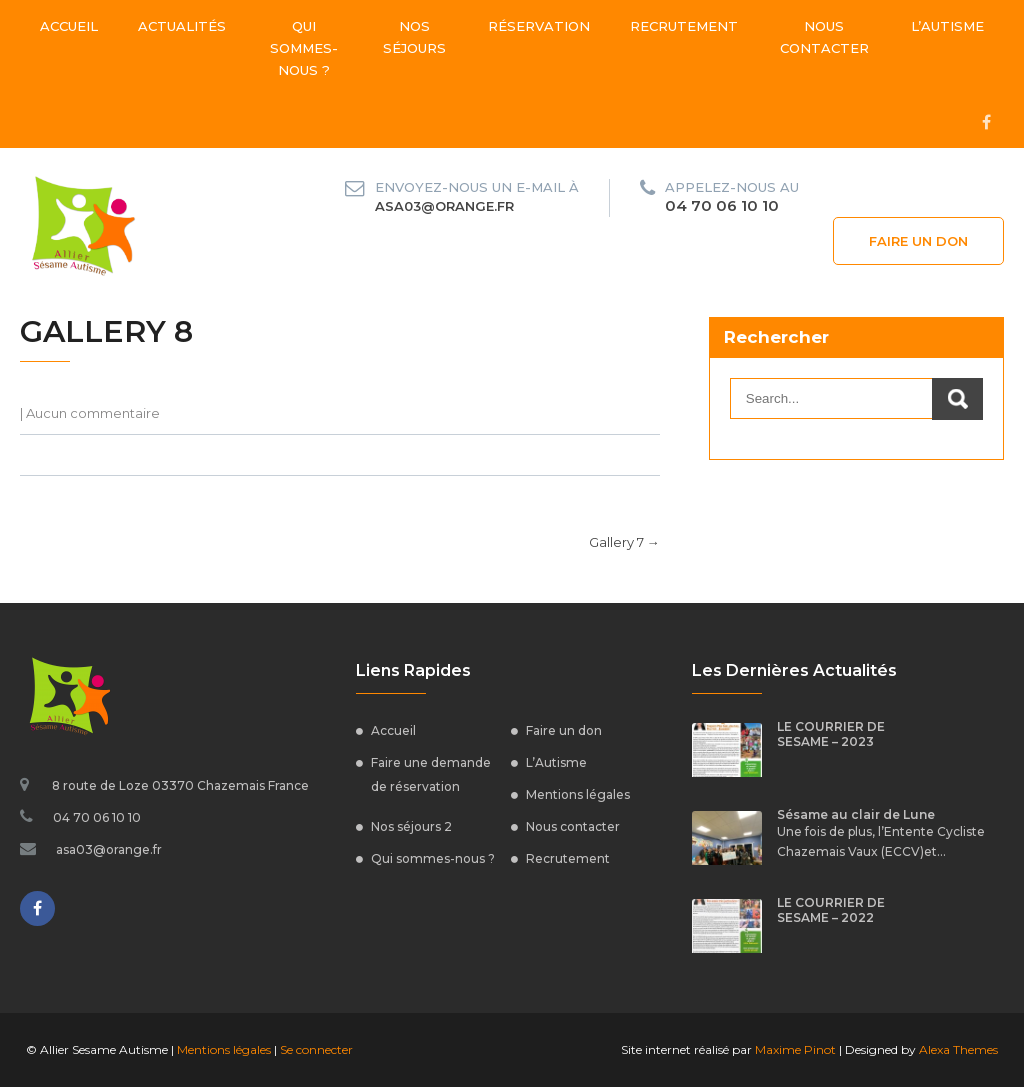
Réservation (539, 26)
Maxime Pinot (795, 1049)
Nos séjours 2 (411, 826)
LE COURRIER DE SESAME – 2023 (831, 734)
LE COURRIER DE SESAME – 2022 (831, 910)
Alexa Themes (958, 1049)
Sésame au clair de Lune (856, 814)
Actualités (182, 26)
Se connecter (316, 1049)
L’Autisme (947, 26)
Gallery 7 (624, 542)
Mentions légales (578, 794)
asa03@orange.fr (444, 206)
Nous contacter (824, 37)
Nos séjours (414, 37)
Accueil (69, 26)
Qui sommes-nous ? (304, 48)
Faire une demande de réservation (431, 774)
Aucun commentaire (93, 413)
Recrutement (684, 26)
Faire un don (918, 241)
